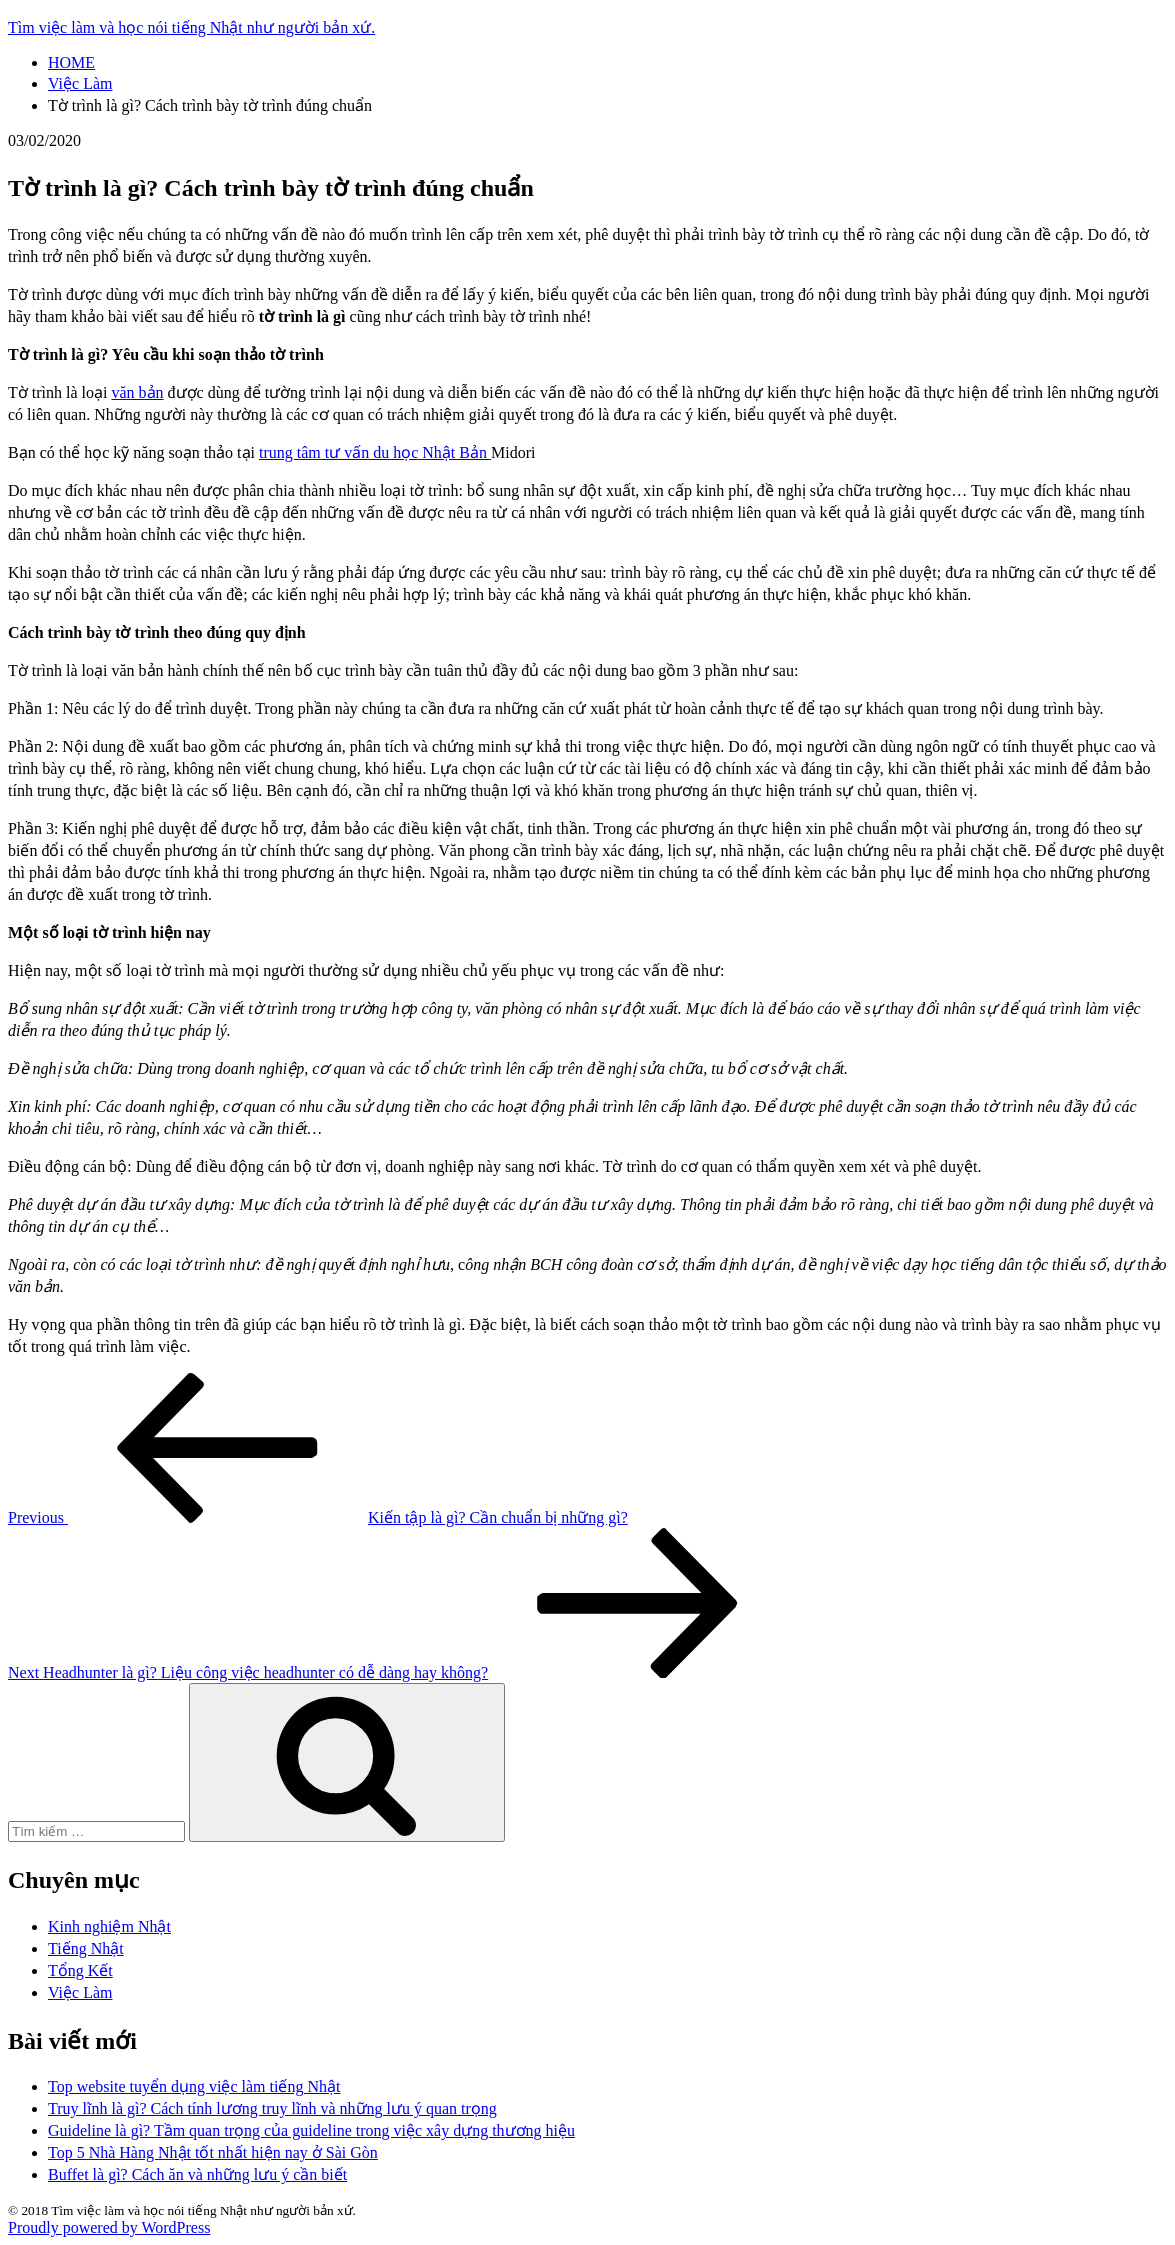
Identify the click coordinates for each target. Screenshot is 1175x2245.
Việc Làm (80, 1992)
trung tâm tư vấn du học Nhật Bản (375, 452)
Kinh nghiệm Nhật (109, 1926)
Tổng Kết (80, 1970)
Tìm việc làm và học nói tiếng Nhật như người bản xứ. (191, 27)
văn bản (137, 392)
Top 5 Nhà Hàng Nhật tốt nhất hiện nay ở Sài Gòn (213, 2152)
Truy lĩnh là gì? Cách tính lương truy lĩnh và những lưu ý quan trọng (272, 2108)
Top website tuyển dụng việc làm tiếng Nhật (194, 2086)
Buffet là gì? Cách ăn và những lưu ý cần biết (197, 2174)
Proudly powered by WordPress (109, 2227)
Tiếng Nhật (86, 1948)
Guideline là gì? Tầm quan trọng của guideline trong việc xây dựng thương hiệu (311, 2130)
